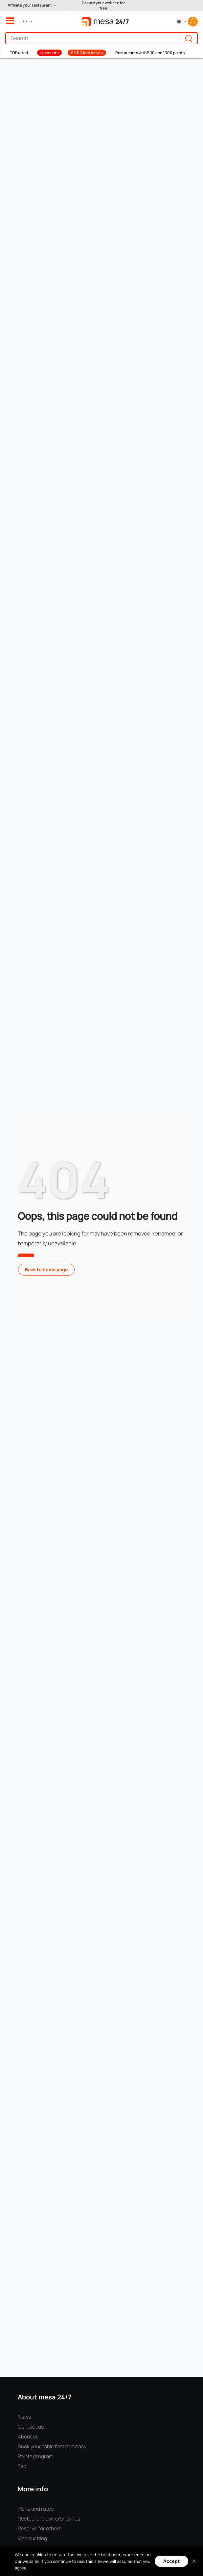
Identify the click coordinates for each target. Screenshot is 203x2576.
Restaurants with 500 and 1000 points (150, 52)
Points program (35, 2456)
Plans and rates (36, 2508)
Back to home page (46, 1269)
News (24, 2416)
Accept (171, 2561)
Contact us (31, 2426)
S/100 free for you (87, 52)
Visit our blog (32, 2538)
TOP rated (19, 52)
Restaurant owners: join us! (50, 2518)
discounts (49, 52)
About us (28, 2436)
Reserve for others (39, 2528)
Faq (22, 2466)
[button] (33, 5)
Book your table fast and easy (52, 2446)
